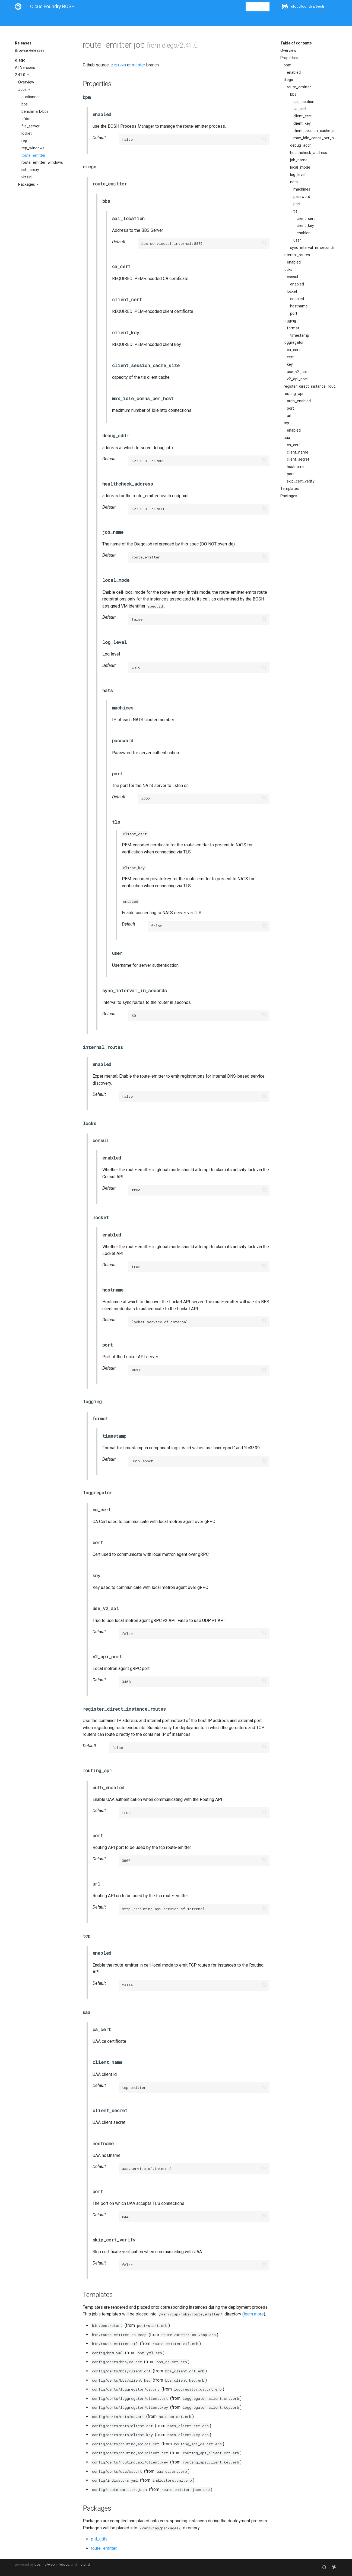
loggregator (294, 342)
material (84, 2564)
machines (301, 189)
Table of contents (296, 43)
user (297, 240)
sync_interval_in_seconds (312, 247)
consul (292, 277)
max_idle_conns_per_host (315, 138)
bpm (287, 65)
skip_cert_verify (301, 481)
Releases (134, 19)
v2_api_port (297, 379)
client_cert (302, 116)
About (20, 19)
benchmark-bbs (35, 111)
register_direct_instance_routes (310, 386)
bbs (24, 104)
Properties (289, 58)
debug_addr (300, 145)
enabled (294, 72)
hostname (299, 306)
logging (290, 321)
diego (20, 60)
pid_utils (99, 2539)
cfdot (26, 119)
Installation (42, 19)
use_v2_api (297, 372)
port (296, 204)
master (138, 65)
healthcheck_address (308, 152)
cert (290, 357)
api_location (303, 101)
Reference (86, 19)
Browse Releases (30, 50)
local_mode (300, 167)
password (301, 196)
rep (24, 141)
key (290, 364)
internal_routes (297, 255)
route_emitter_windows (42, 162)
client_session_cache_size (315, 131)
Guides (64, 19)
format (293, 328)
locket (26, 133)
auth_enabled (299, 401)
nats (294, 182)
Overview (26, 82)
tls (295, 211)
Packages (27, 184)
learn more (254, 2314)
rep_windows (33, 148)
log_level (297, 174)
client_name (297, 452)
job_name (298, 160)
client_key (302, 123)
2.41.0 (20, 75)
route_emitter (33, 155)
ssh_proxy (30, 170)
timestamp (299, 335)
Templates (289, 488)
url (289, 415)
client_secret (298, 459)
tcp (286, 423)
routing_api (293, 393)
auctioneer (30, 97)
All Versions (25, 67)
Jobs (22, 89)
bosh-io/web (44, 2564)
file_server (30, 126)
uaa (287, 437)
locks (288, 269)
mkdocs (62, 2564)
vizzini (26, 177)
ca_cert (299, 109)
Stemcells (110, 19)
